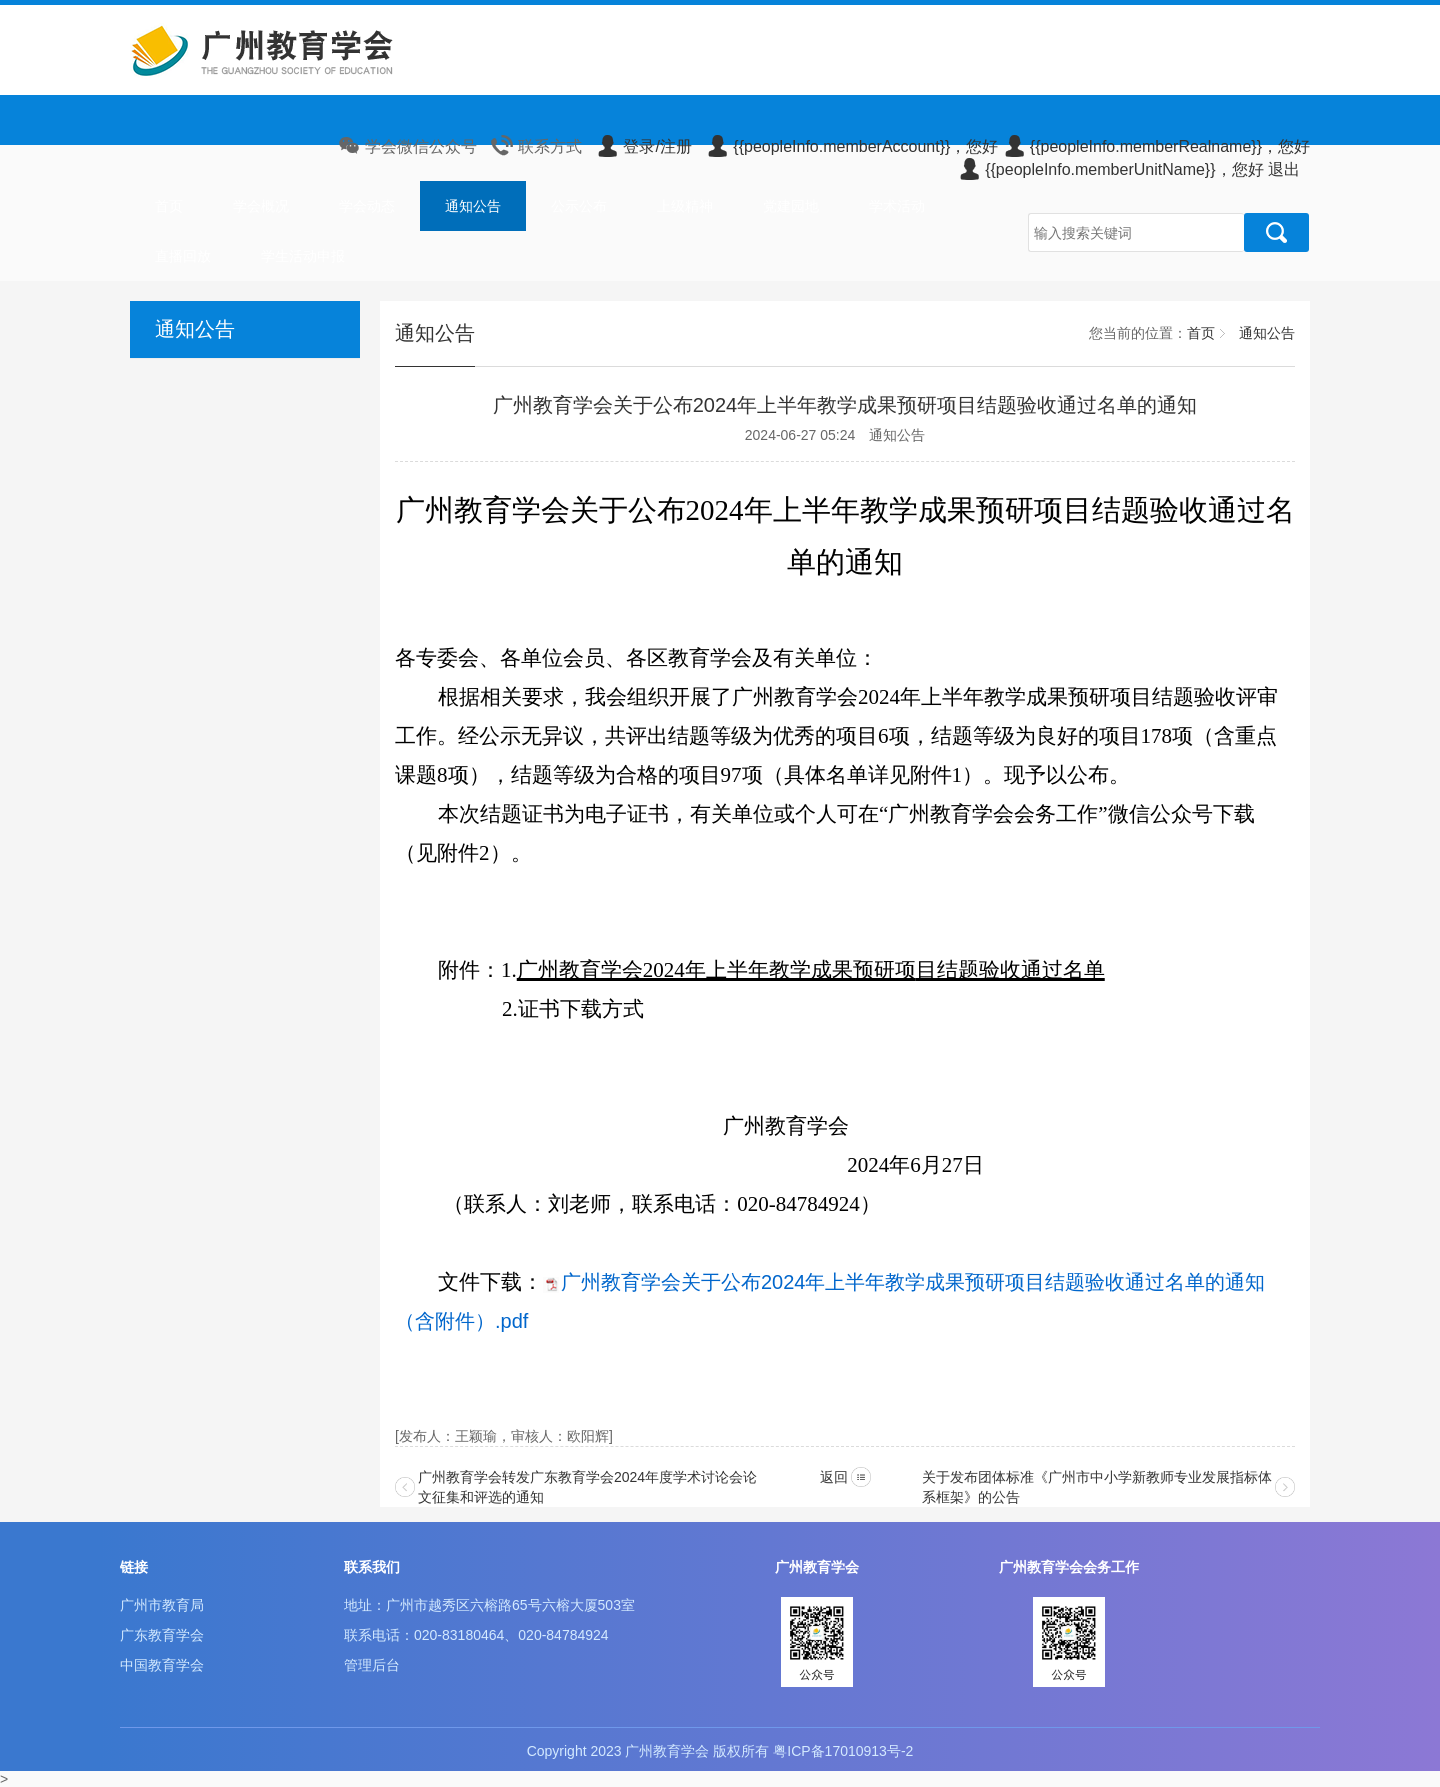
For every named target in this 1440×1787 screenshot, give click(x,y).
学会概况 (261, 206)
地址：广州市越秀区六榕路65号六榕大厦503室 (489, 1605)
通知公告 (473, 206)
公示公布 (579, 206)
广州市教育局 (162, 1605)
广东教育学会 (162, 1635)
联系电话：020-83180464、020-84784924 (476, 1635)
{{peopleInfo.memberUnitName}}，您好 (1110, 169)
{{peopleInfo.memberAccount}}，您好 (852, 146)
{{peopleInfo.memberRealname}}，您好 (1156, 146)
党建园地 (791, 206)
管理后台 (372, 1665)
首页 (169, 206)
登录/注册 (643, 146)
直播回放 (183, 256)
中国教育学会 (162, 1665)
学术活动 (897, 206)
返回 (834, 1477)
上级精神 (685, 206)
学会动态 (367, 206)
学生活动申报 (303, 256)
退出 (1284, 169)
